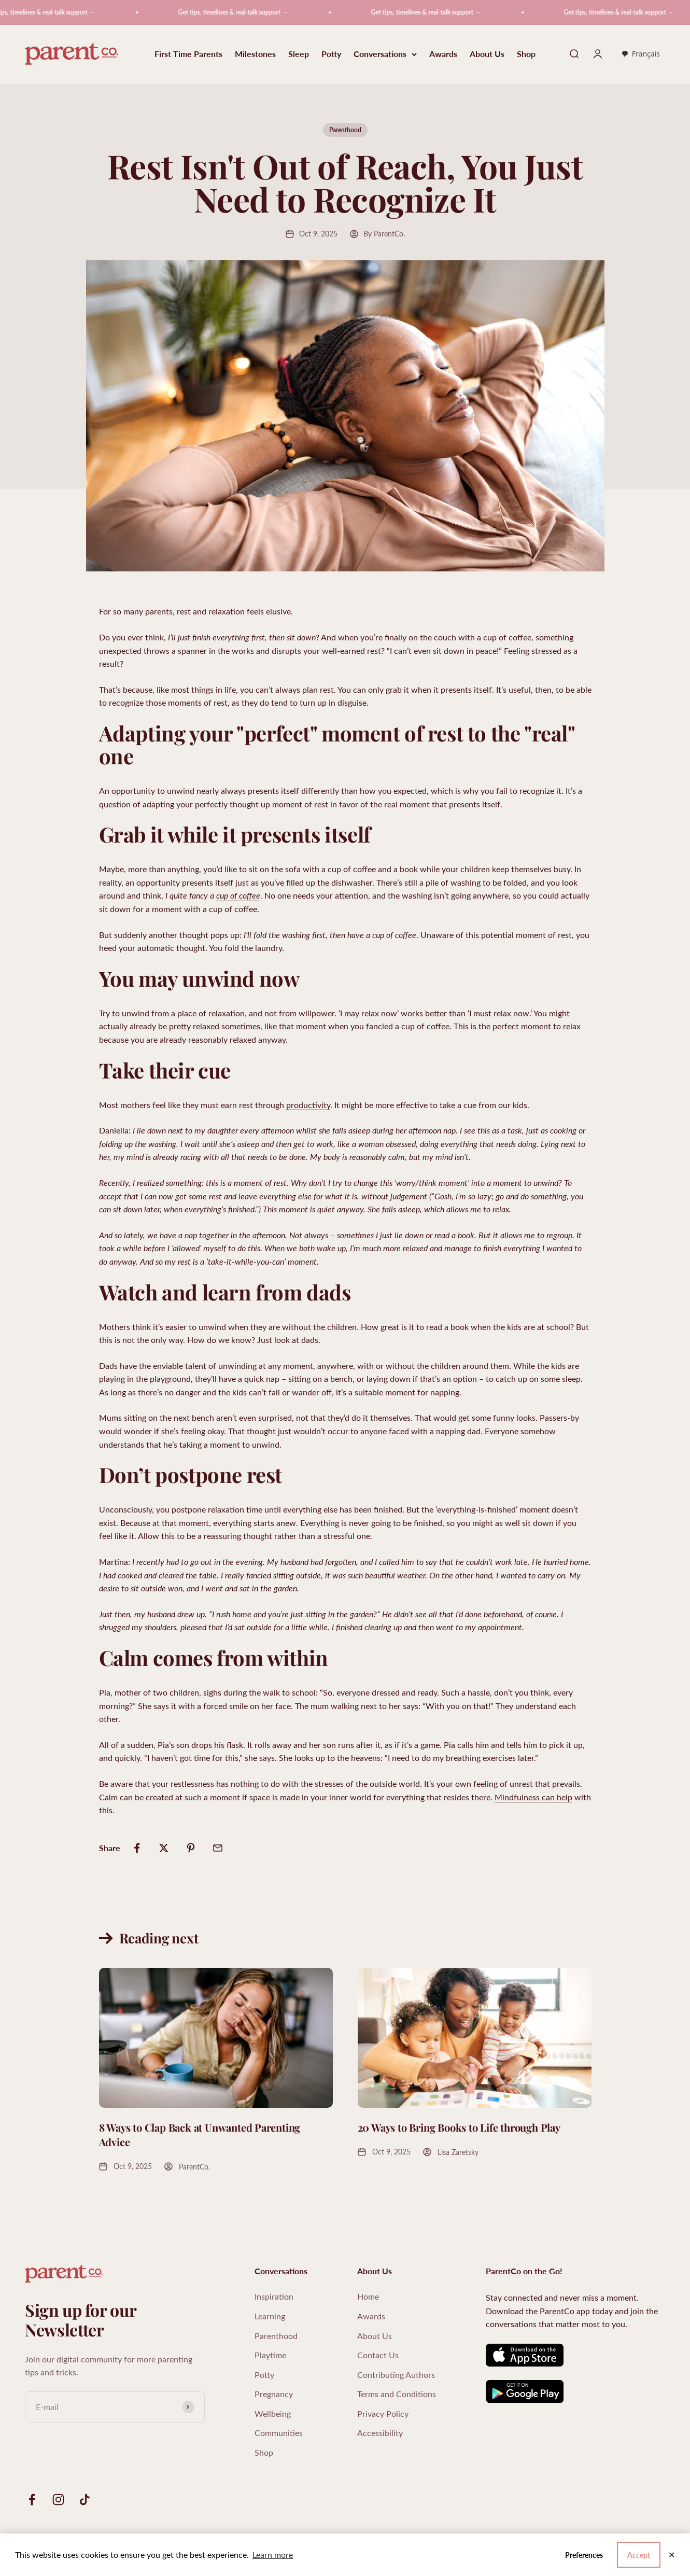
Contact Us (378, 2354)
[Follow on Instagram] (58, 2500)
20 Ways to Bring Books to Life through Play (459, 2127)
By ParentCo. (384, 234)
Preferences (584, 2555)
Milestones (255, 54)
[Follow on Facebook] (32, 2500)
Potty (331, 54)
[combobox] (640, 54)
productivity (308, 1104)
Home (368, 2296)
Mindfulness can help (533, 1796)
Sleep (298, 54)
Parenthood (345, 129)
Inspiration (274, 2296)
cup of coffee (238, 895)
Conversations (385, 54)
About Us (487, 54)
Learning (270, 2316)
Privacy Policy (383, 2413)
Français (640, 54)
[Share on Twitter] (163, 1848)
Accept (638, 2555)
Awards (443, 54)
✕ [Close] (671, 2555)
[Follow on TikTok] (85, 2500)
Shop (526, 54)
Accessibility (380, 2432)
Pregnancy (274, 2393)
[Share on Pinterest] (190, 1848)
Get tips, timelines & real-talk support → (243, 12)
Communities (279, 2432)
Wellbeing (273, 2413)
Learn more (272, 2554)
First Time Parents (188, 54)
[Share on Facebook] (136, 1848)
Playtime (270, 2354)
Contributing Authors (396, 2374)
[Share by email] (217, 1848)
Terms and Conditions (396, 2393)
